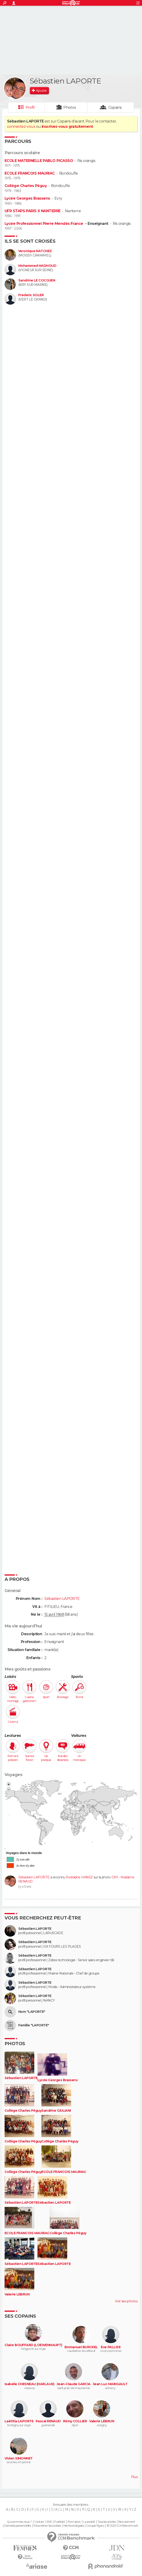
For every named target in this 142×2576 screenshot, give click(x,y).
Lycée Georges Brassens (27, 198)
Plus (134, 2477)
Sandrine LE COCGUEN (36, 280)
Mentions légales (74, 2525)
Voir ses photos (126, 2301)
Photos (69, 107)
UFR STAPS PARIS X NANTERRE (32, 211)
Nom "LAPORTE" (31, 2012)
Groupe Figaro (95, 2525)
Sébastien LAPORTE (33, 1877)
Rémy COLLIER (75, 2421)
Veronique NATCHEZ (35, 251)
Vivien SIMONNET (19, 2458)
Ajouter (41, 91)
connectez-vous (21, 126)
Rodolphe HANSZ (79, 1877)
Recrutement (126, 2521)
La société (89, 2521)
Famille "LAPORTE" (33, 2025)
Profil (30, 107)
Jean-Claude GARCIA (74, 2384)
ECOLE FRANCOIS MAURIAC (30, 173)
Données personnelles (17, 2525)
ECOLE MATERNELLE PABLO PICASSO (39, 161)
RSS (49, 2521)
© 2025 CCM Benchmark (122, 2525)
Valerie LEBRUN (17, 2294)
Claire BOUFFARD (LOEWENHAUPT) (33, 2345)
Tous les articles (106, 2521)
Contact (39, 2521)
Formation (74, 2521)
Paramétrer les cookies (47, 2525)
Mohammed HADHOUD (37, 266)
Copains (115, 107)
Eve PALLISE (111, 2347)
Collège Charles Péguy (26, 186)
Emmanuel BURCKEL (81, 2347)
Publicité (59, 2521)
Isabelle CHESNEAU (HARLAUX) (29, 2384)
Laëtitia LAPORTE (19, 2421)
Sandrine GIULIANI (56, 2111)
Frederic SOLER (31, 295)
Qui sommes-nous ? (19, 2521)
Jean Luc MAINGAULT (110, 2384)
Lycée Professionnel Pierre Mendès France (44, 223)
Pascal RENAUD (48, 2421)
